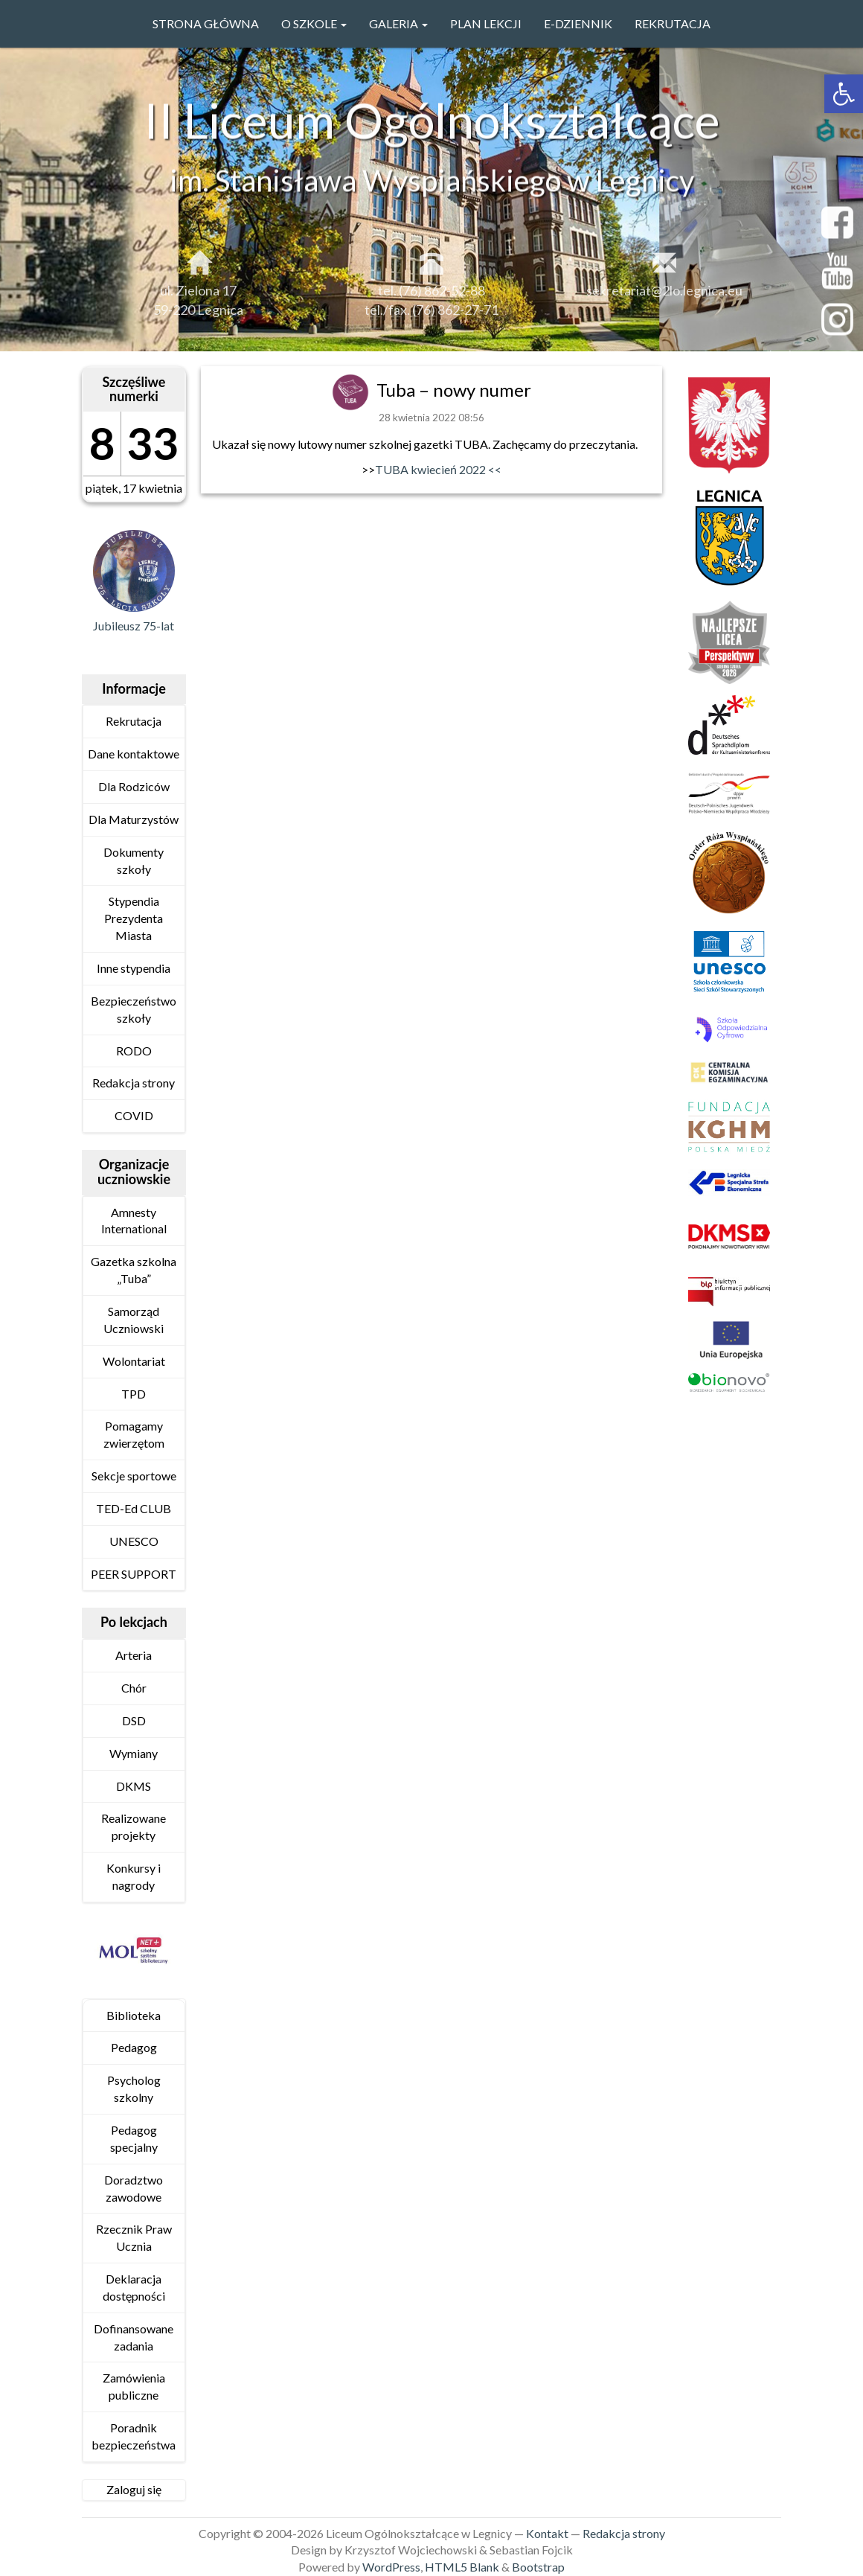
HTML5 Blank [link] (462, 2567)
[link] (843, 93)
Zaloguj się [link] (133, 2489)
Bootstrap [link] (538, 2567)
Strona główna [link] (206, 23)
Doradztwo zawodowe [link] (133, 2188)
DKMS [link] (133, 1786)
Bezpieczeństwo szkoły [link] (133, 1009)
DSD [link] (134, 1720)
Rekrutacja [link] (672, 23)
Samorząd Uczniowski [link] (133, 1319)
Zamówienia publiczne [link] (134, 2386)
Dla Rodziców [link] (134, 786)
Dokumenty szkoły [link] (133, 860)
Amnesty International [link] (134, 1220)
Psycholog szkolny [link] (134, 2088)
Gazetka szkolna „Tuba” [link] (133, 1269)
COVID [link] (134, 1115)
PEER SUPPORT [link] (133, 1574)
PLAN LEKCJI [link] (486, 23)
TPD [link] (133, 1394)
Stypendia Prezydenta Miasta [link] (133, 918)
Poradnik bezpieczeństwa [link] (134, 2436)
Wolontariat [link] (134, 1361)
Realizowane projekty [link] (133, 1826)
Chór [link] (134, 1688)
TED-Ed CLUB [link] (133, 1508)
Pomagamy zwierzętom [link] (133, 1434)
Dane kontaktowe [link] (133, 754)
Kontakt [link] (547, 2533)
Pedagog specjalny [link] (134, 2138)
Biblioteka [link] (133, 2015)
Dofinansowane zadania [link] (133, 2337)
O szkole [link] (314, 23)
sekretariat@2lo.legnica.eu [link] (664, 301)
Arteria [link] (133, 1655)
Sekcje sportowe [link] (134, 1475)
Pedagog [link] (134, 2047)
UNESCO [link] (133, 1541)
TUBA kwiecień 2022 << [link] (438, 469)
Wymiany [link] (133, 1753)
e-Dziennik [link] (578, 23)
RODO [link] (134, 1050)
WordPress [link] (391, 2567)
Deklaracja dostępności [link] (134, 2287)
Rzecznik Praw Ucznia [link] (134, 2237)
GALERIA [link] (398, 23)
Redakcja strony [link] (133, 1083)
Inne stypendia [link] (133, 968)
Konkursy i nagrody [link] (133, 1876)
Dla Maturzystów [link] (134, 819)
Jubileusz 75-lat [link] (133, 626)
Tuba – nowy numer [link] (453, 389)
